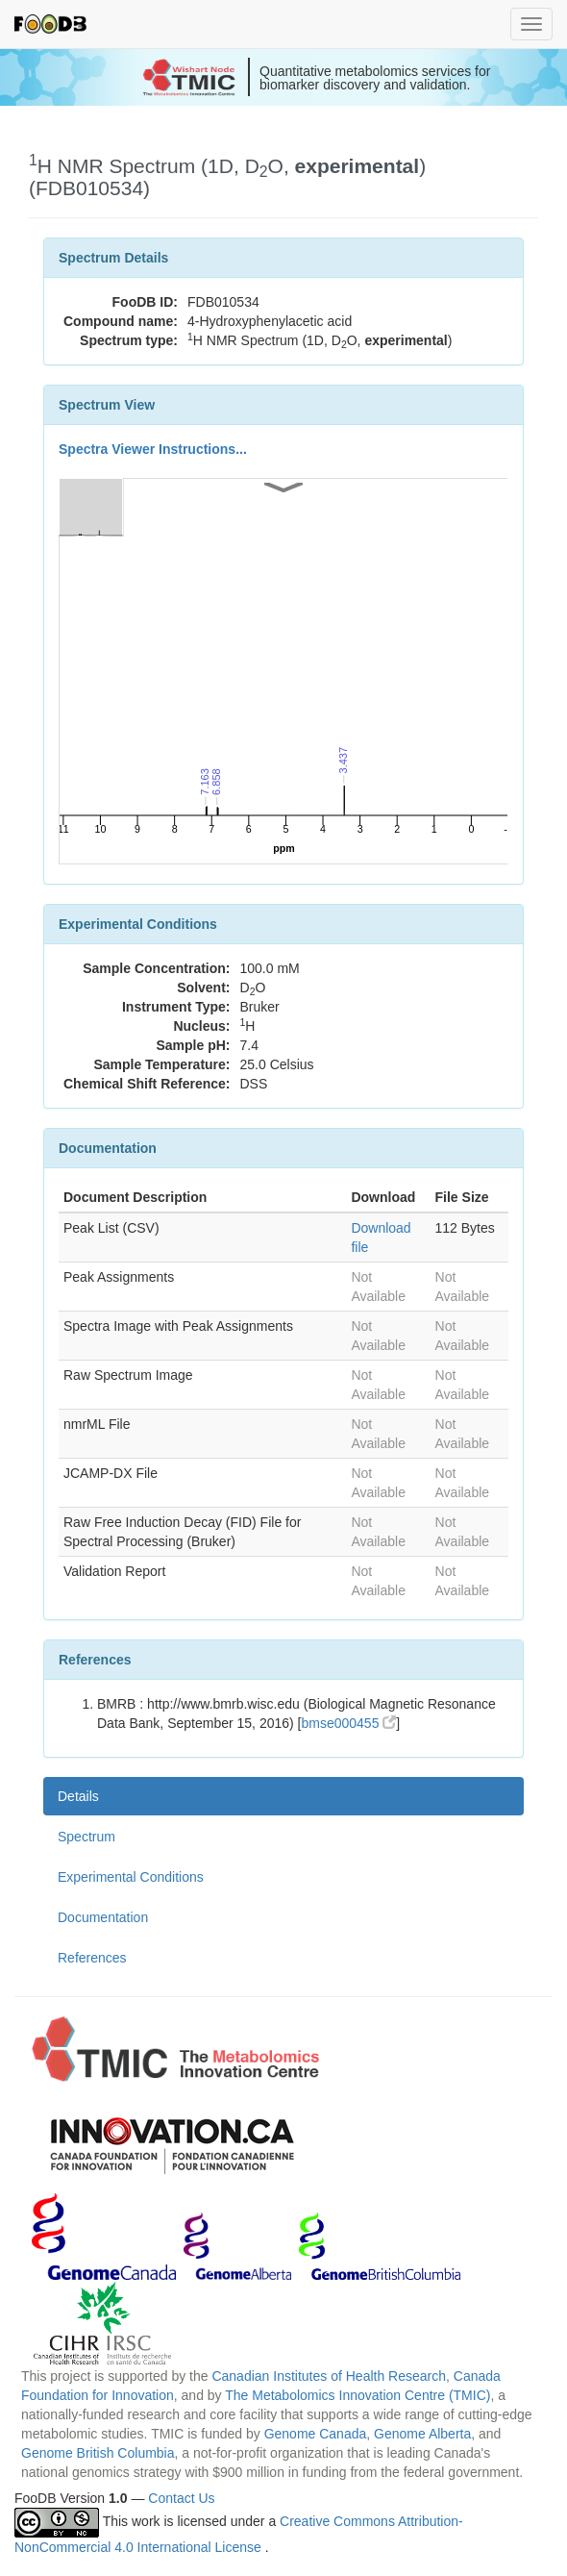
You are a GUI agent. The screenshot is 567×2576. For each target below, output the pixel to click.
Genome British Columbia (98, 2453)
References (92, 1957)
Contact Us (181, 2498)
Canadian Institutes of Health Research (328, 2376)
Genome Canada (315, 2433)
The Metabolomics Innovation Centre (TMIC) (357, 2395)
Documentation (103, 1917)
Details (78, 1796)
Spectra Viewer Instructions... (153, 449)
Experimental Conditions (131, 1877)
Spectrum (86, 1836)
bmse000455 (348, 1723)
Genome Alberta (422, 2433)
